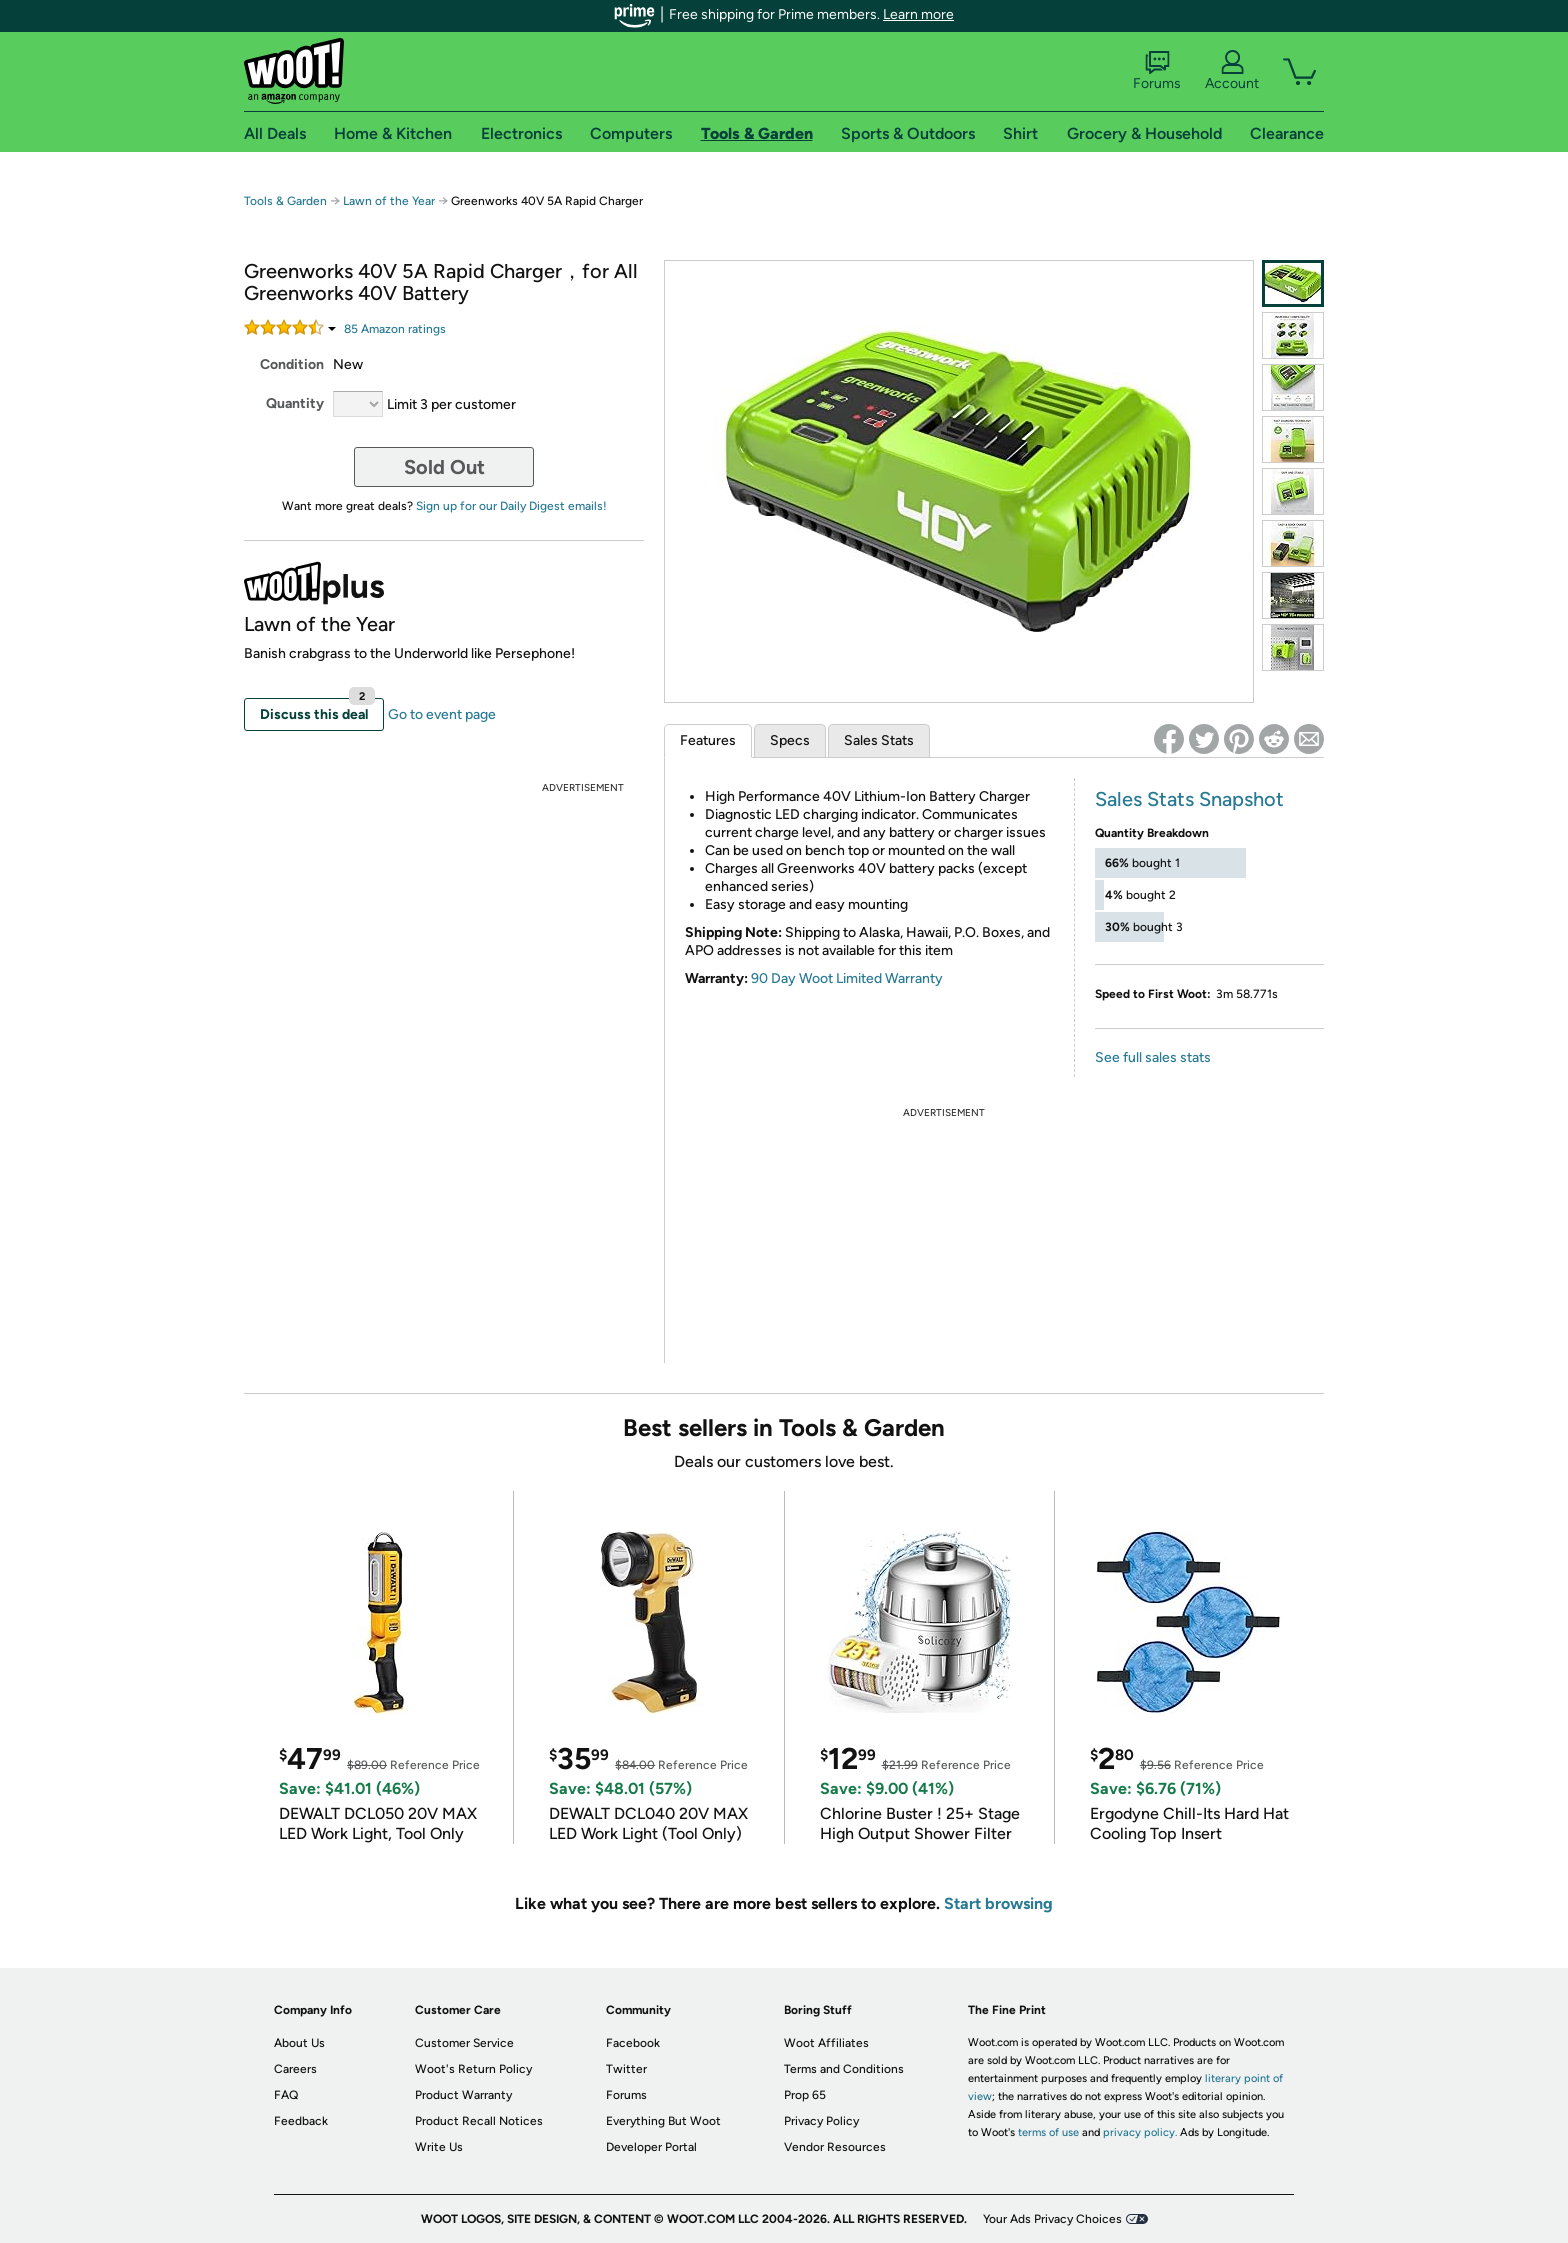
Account (1232, 71)
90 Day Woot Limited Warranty (847, 978)
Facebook (633, 2043)
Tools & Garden (285, 201)
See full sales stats (1153, 1057)
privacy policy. (1140, 2132)
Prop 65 (805, 2095)
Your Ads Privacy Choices (1052, 2219)
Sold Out (444, 467)
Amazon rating (395, 329)
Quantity (295, 403)
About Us (299, 2043)
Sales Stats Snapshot (1189, 799)
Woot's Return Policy (473, 2069)
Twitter (626, 2069)
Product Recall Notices (479, 2121)
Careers (295, 2069)
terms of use (1048, 2132)
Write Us (439, 2147)
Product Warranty (463, 2095)
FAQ (286, 2095)
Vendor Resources (835, 2147)
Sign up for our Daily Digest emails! (511, 506)
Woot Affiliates (826, 2043)
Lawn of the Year (389, 201)
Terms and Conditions (844, 2069)
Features (708, 740)
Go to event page (442, 714)
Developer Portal (651, 2147)
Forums (1157, 71)
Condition (292, 364)
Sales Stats (879, 740)
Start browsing (998, 1903)
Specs (790, 740)
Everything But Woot (663, 2121)
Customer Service (464, 2043)
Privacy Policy (821, 2121)
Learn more (918, 14)
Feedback (301, 2121)
